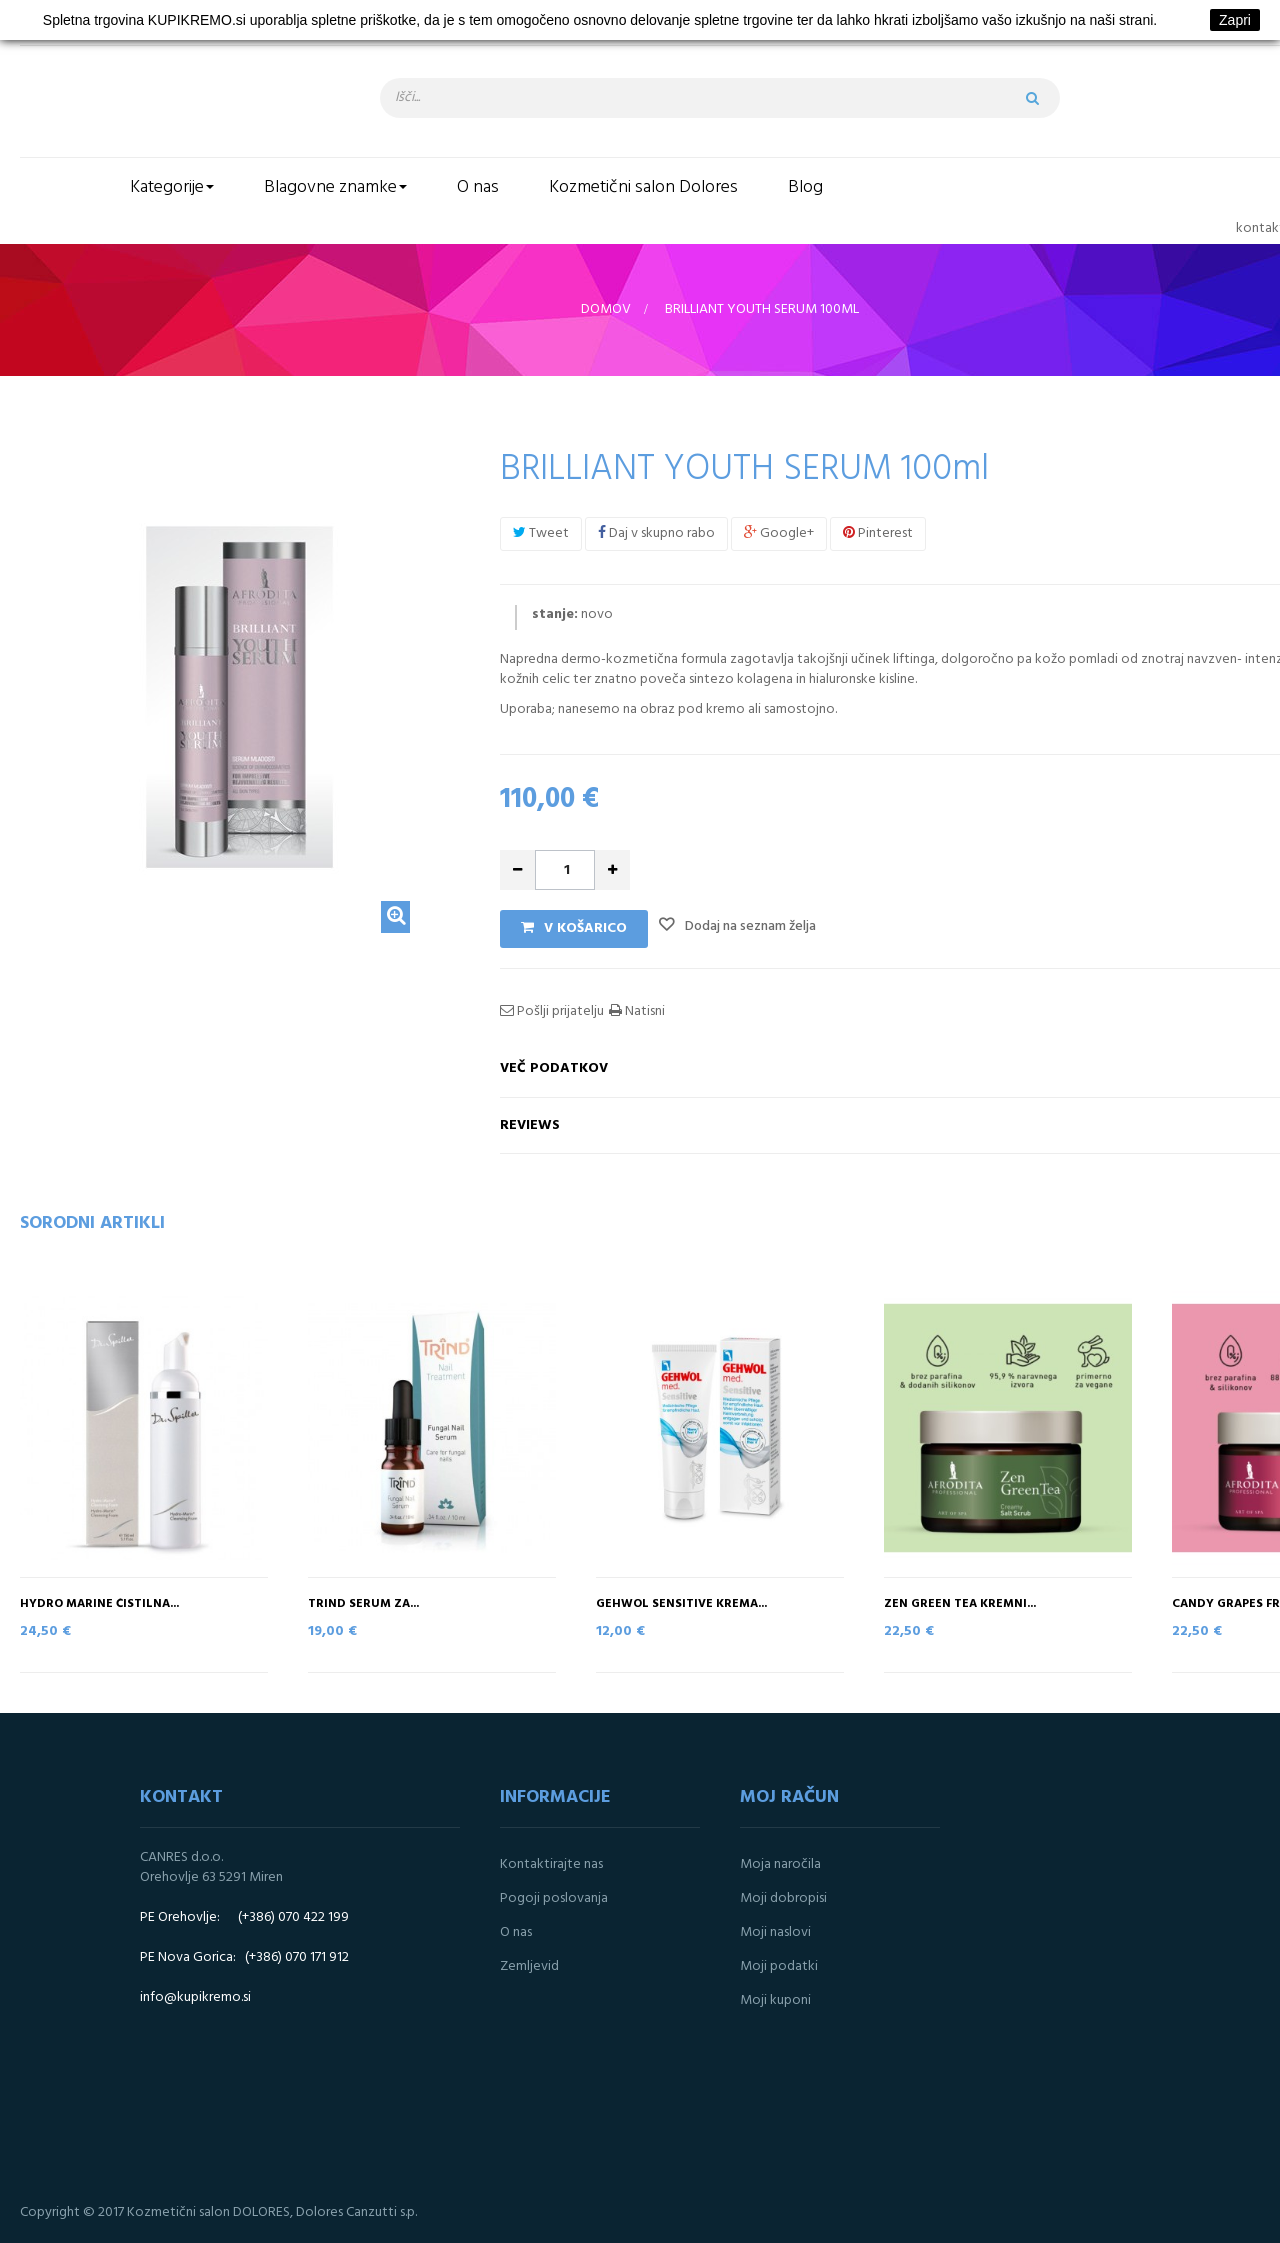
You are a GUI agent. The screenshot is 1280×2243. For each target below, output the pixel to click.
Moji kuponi (775, 2000)
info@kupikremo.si (195, 1997)
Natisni (643, 1011)
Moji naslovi (775, 1932)
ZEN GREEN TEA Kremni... (960, 1604)
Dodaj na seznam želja (749, 926)
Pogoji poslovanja (554, 1898)
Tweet (541, 533)
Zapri (1235, 20)
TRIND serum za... (363, 1604)
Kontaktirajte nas (551, 1864)
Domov (606, 309)
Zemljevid (529, 1966)
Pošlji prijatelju (559, 1011)
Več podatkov (554, 1068)
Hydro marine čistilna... (99, 1604)
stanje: (555, 615)
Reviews (530, 1125)
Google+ (779, 533)
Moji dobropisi (783, 1898)
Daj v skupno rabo (656, 533)
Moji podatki (779, 1966)
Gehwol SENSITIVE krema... (681, 1604)
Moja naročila (780, 1864)
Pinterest (878, 533)
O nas (516, 1932)
